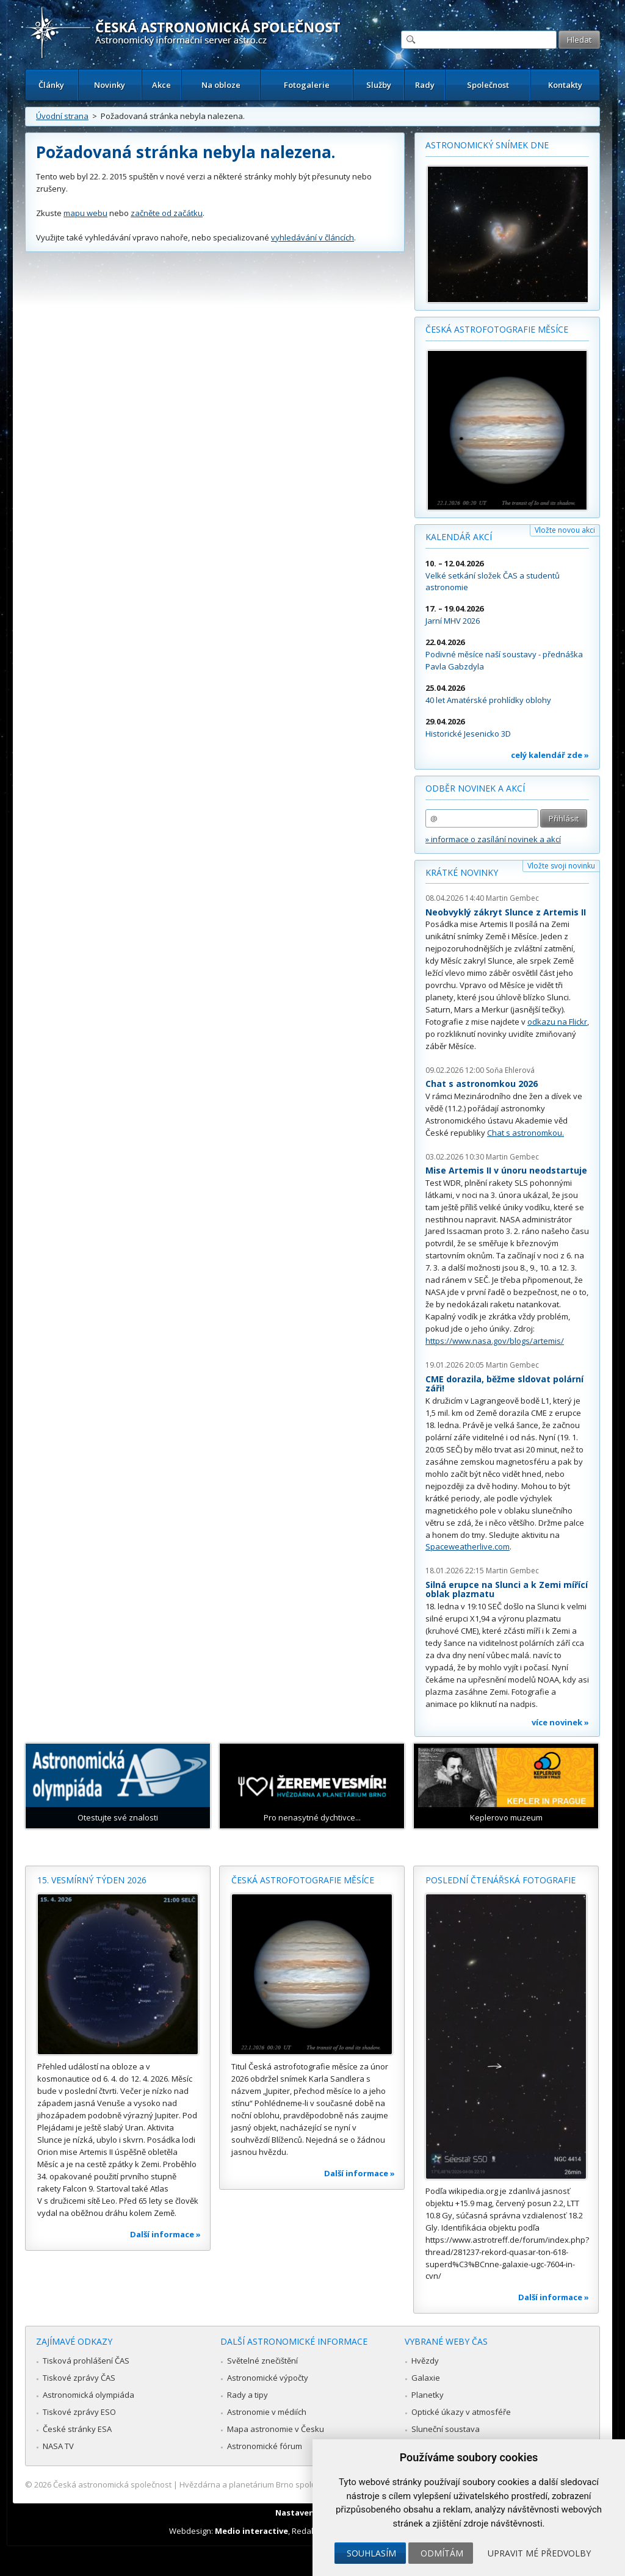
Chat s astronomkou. (525, 1132)
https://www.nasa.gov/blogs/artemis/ (494, 1340)
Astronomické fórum (264, 2446)
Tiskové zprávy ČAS (79, 2377)
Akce (161, 84)
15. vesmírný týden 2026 (91, 1880)
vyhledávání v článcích (312, 237)
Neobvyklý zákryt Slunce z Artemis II (505, 912)
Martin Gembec (512, 898)
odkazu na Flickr (557, 1021)
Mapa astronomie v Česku (275, 2428)
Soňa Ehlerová (510, 1070)
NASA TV (58, 2446)
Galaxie (425, 2377)
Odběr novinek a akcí (475, 788)
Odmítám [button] (442, 2553)
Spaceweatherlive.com (467, 1546)
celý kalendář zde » (550, 754)
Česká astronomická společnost (112, 2484)
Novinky (109, 84)
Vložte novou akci (565, 530)
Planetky (427, 2394)
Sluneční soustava (445, 2428)
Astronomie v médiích (266, 2411)
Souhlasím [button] (371, 2553)
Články (51, 84)
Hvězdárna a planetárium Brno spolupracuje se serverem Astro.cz (301, 2484)
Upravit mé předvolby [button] (539, 2553)
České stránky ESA (77, 2428)
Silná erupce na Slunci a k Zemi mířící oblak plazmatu (506, 1589)
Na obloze (220, 84)
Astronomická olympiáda (88, 2394)
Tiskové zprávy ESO (79, 2411)
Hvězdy (425, 2360)
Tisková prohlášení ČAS (86, 2360)
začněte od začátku (167, 212)
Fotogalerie (307, 84)
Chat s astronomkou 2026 (481, 1083)
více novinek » (560, 1722)
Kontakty (565, 84)
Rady (425, 84)
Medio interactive (251, 2530)
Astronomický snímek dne (487, 145)
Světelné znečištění (262, 2360)
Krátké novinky (461, 872)
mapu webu (85, 212)
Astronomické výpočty (267, 2377)
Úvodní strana (62, 115)
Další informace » (165, 2234)
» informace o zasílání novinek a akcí (493, 839)
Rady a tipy (247, 2394)
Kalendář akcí (458, 537)
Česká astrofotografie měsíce (496, 329)
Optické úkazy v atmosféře (461, 2411)
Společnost (488, 84)
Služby (378, 84)
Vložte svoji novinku (561, 865)
